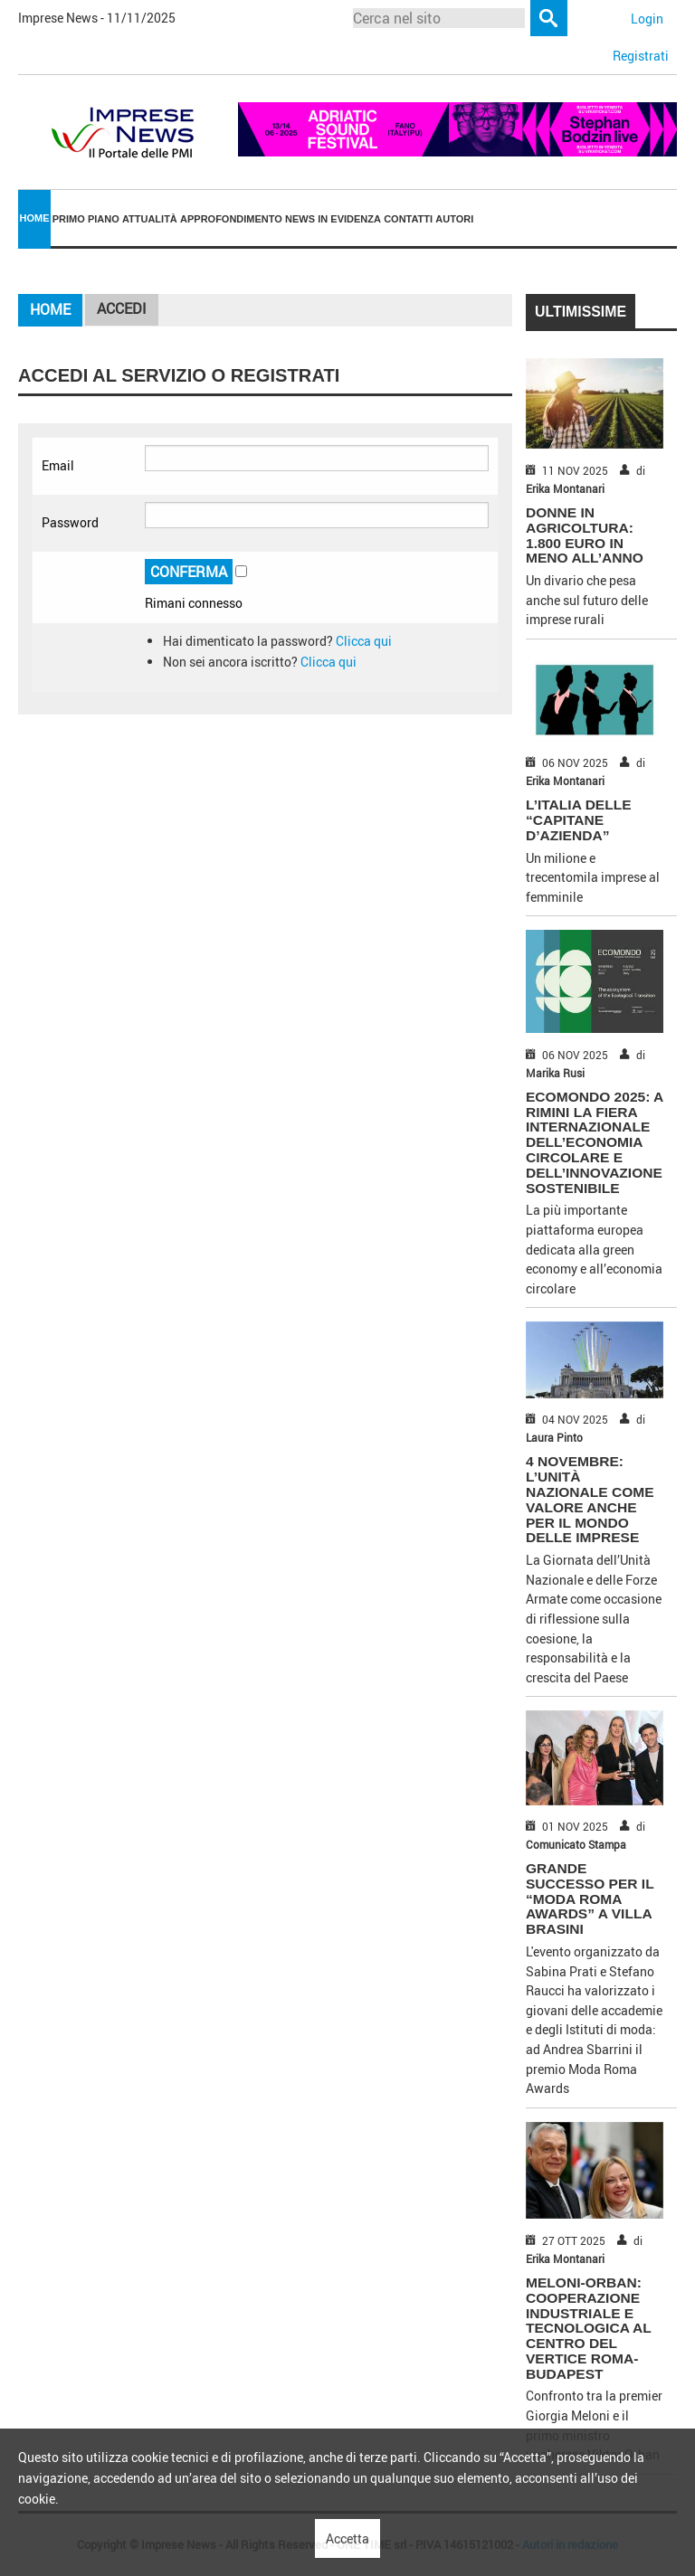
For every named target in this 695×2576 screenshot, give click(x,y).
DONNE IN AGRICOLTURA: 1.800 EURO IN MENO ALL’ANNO (584, 535)
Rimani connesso (194, 602)
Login (647, 18)
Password (70, 522)
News (300, 218)
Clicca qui (364, 640)
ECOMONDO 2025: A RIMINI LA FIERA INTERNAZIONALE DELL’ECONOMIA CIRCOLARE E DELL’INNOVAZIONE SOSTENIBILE (594, 1142)
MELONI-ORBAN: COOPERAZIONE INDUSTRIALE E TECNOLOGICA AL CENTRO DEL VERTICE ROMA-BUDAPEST (588, 2328)
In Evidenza (349, 218)
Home (35, 218)
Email (58, 465)
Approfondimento (231, 218)
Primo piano (85, 218)
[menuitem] (34, 219)
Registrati (641, 55)
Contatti (408, 218)
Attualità (149, 218)
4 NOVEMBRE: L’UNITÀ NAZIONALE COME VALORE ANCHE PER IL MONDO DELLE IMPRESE (590, 1499)
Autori (454, 218)
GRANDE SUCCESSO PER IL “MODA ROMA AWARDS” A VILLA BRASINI (589, 1899)
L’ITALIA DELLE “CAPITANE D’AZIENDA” (579, 820)
